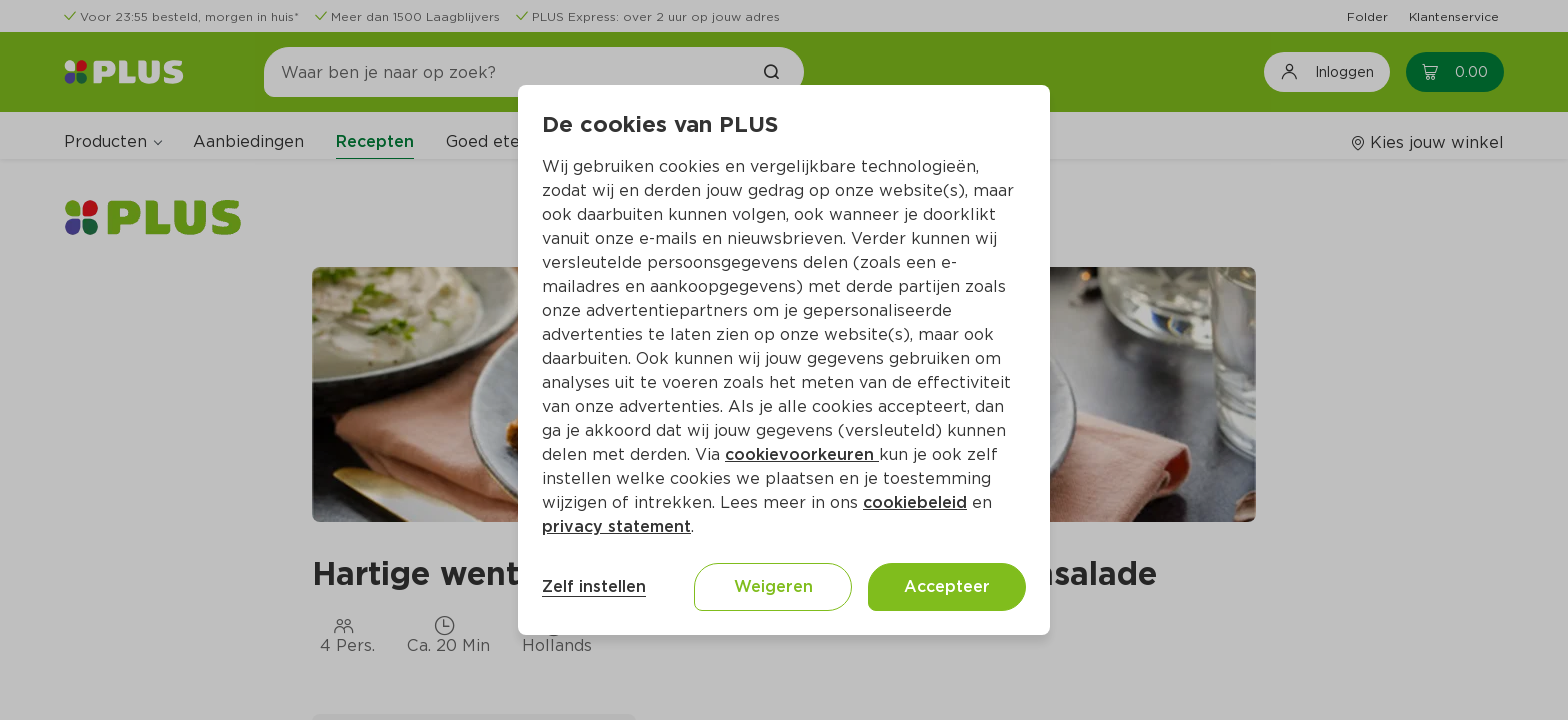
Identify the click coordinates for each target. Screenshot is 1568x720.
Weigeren (773, 586)
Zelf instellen (594, 586)
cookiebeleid (915, 502)
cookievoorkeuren (802, 454)
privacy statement (616, 526)
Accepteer (947, 586)
